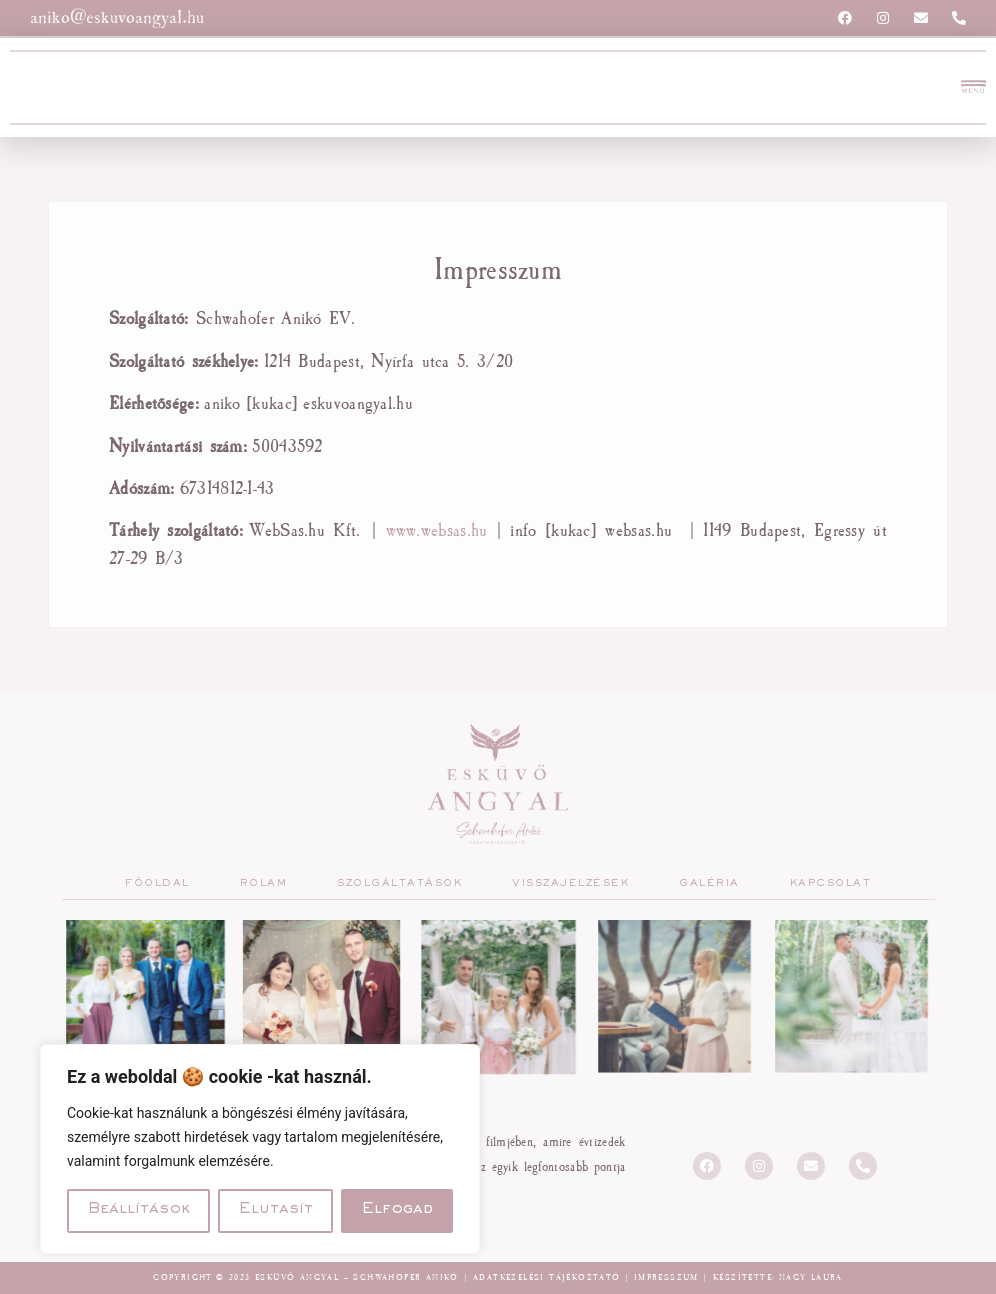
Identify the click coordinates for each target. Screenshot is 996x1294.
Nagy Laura (811, 1277)
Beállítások (139, 1211)
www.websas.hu (437, 530)
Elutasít (276, 1211)
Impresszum (666, 1277)
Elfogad (397, 1211)
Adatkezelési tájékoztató (547, 1277)
